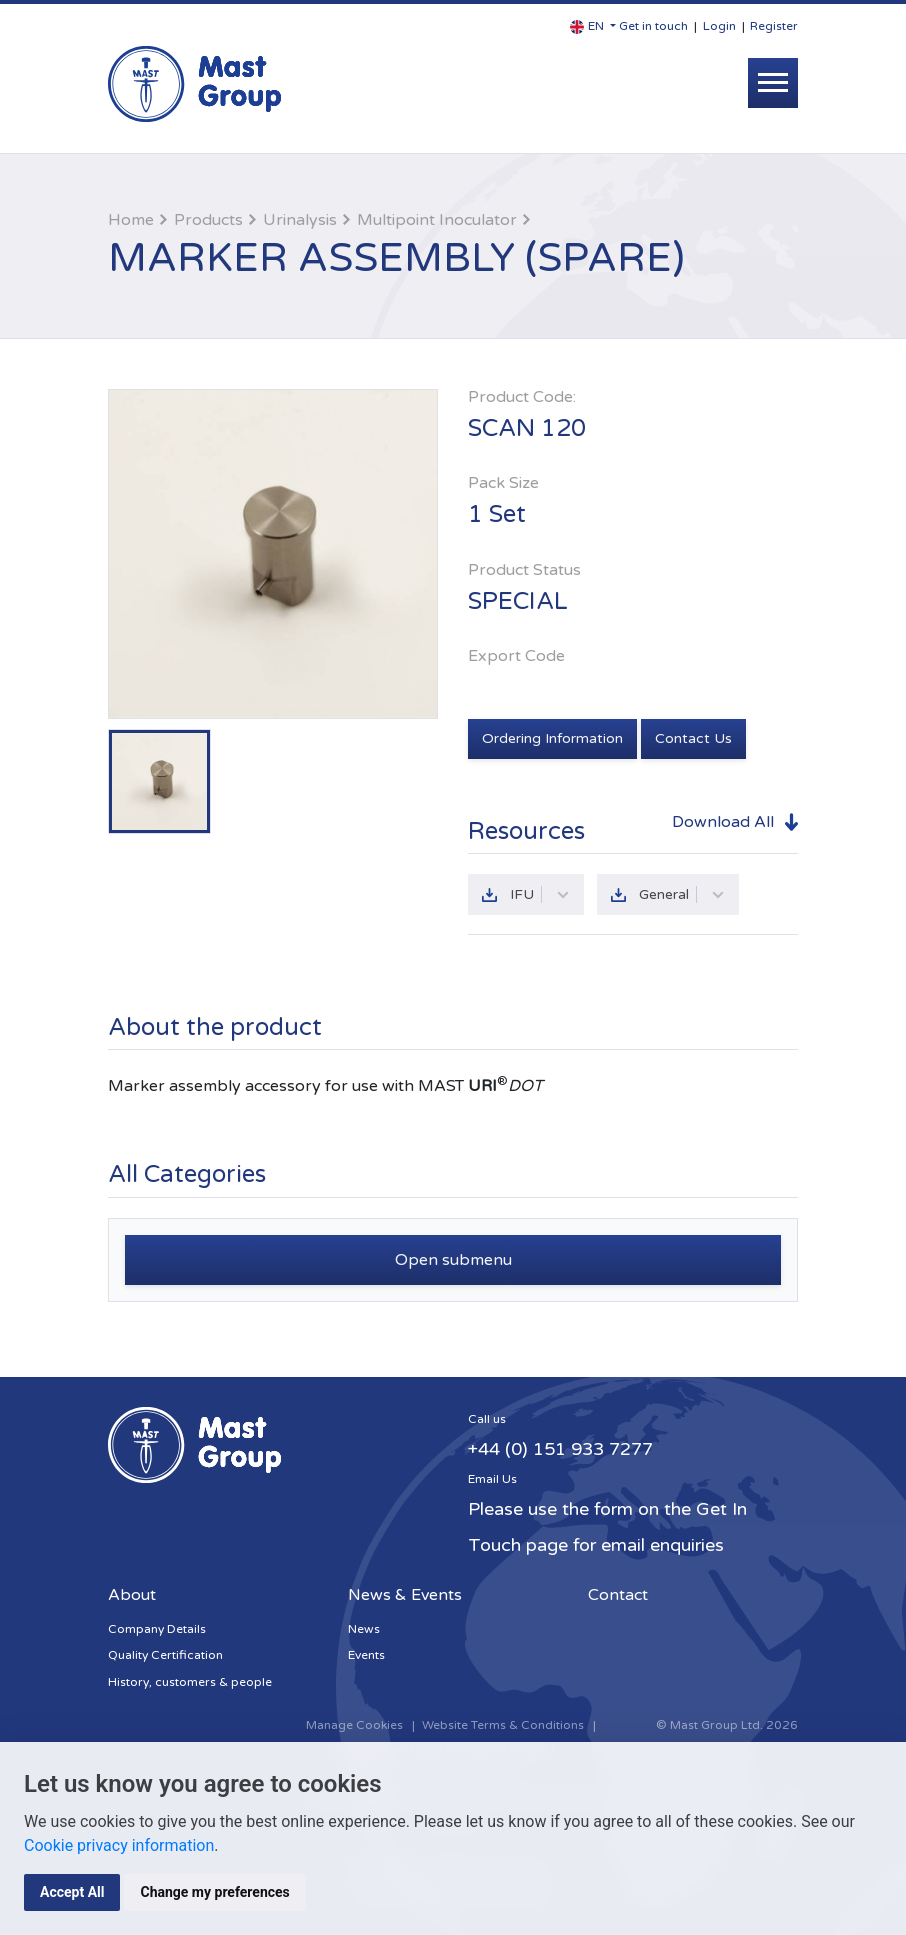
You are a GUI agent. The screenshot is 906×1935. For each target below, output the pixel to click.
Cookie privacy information (119, 1845)
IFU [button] (540, 894)
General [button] (682, 894)
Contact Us (693, 738)
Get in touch (653, 26)
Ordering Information (552, 738)
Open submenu (453, 1260)
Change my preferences (214, 1892)
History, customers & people (190, 1682)
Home (131, 220)
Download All (723, 822)
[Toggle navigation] (773, 83)
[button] (593, 26)
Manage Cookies (354, 1725)
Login (719, 26)
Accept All (72, 1892)
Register (774, 26)
